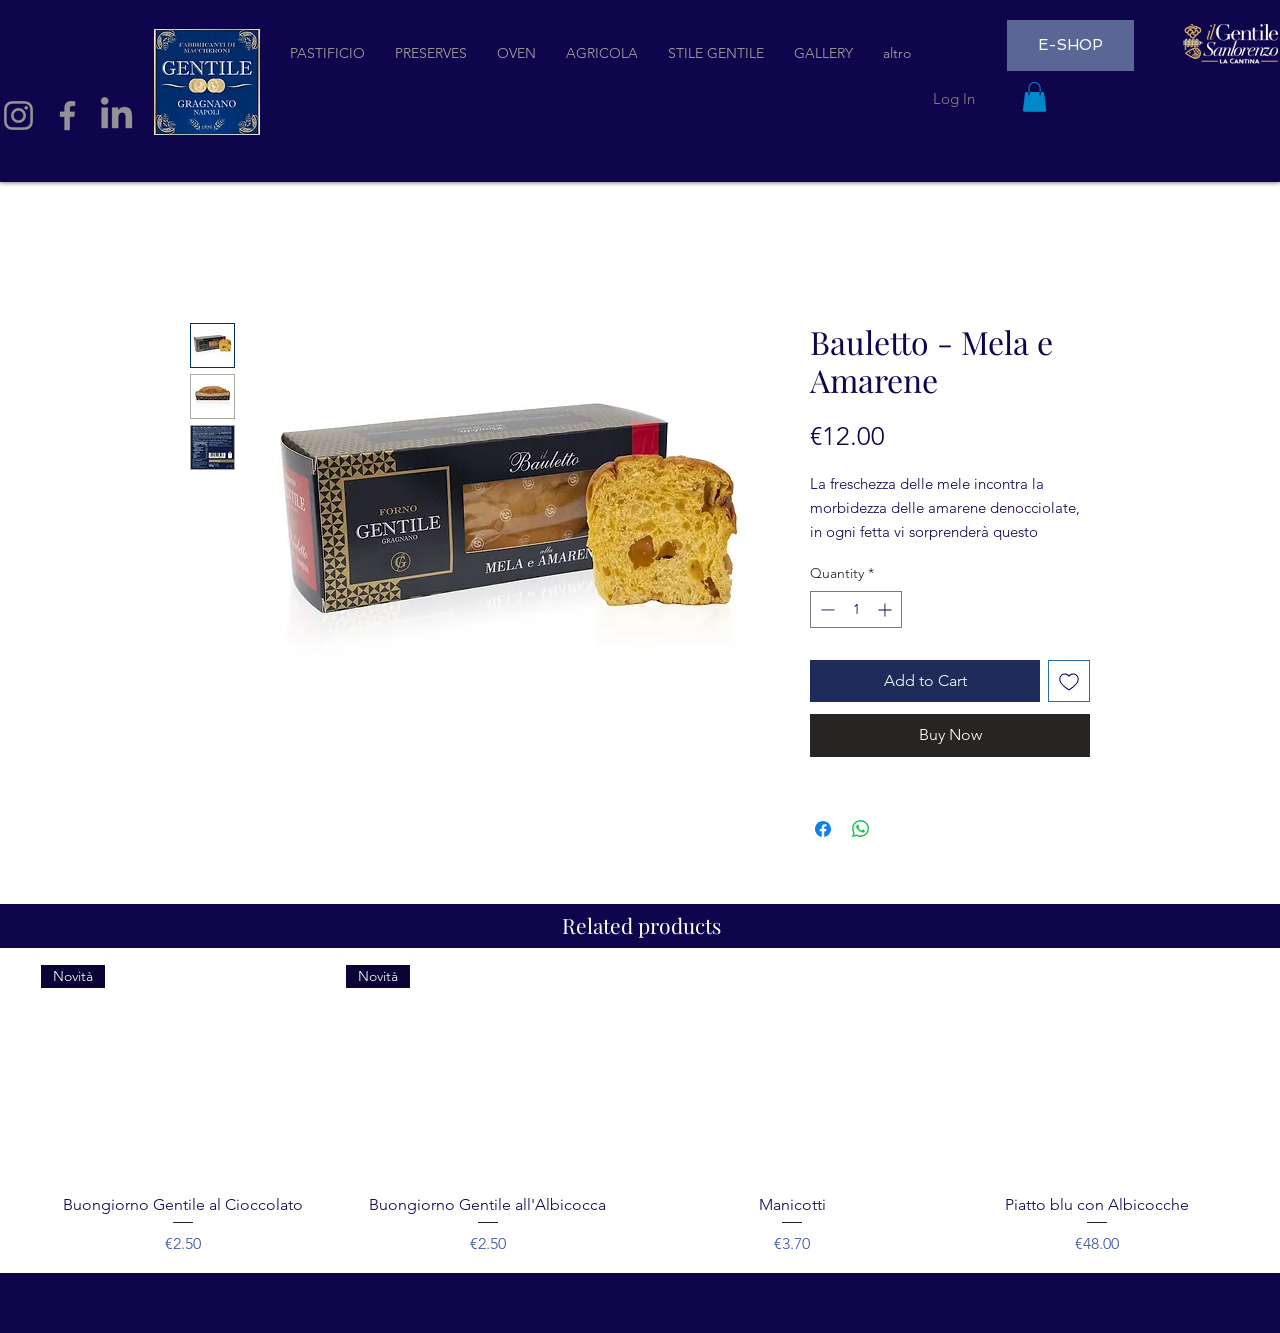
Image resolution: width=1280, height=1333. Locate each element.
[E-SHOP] (1070, 45)
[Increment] (886, 609)
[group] (640, 1111)
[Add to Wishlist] (1069, 681)
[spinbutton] (856, 609)
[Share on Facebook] (823, 829)
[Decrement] (825, 609)
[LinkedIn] (116, 115)
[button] (1034, 97)
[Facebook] (67, 115)
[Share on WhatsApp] (861, 829)
